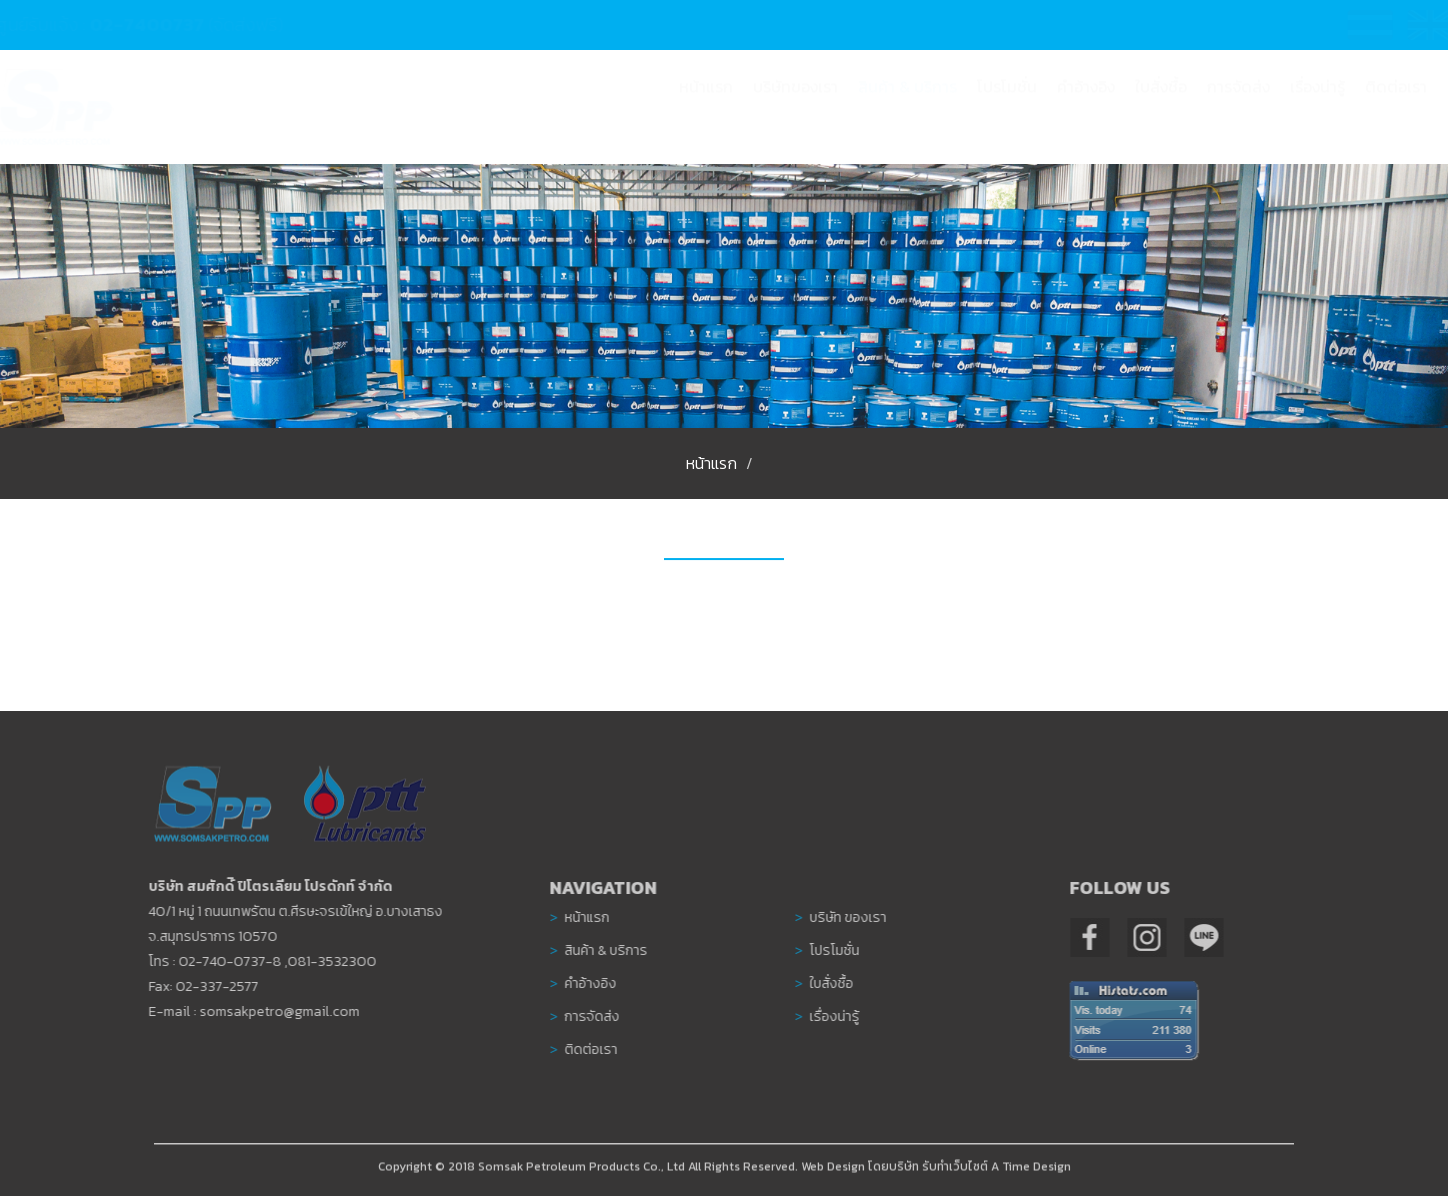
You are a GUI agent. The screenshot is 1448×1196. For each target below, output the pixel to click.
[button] (907, 106)
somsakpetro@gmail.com (275, 1011)
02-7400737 (166, 24)
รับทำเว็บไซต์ (955, 1171)
